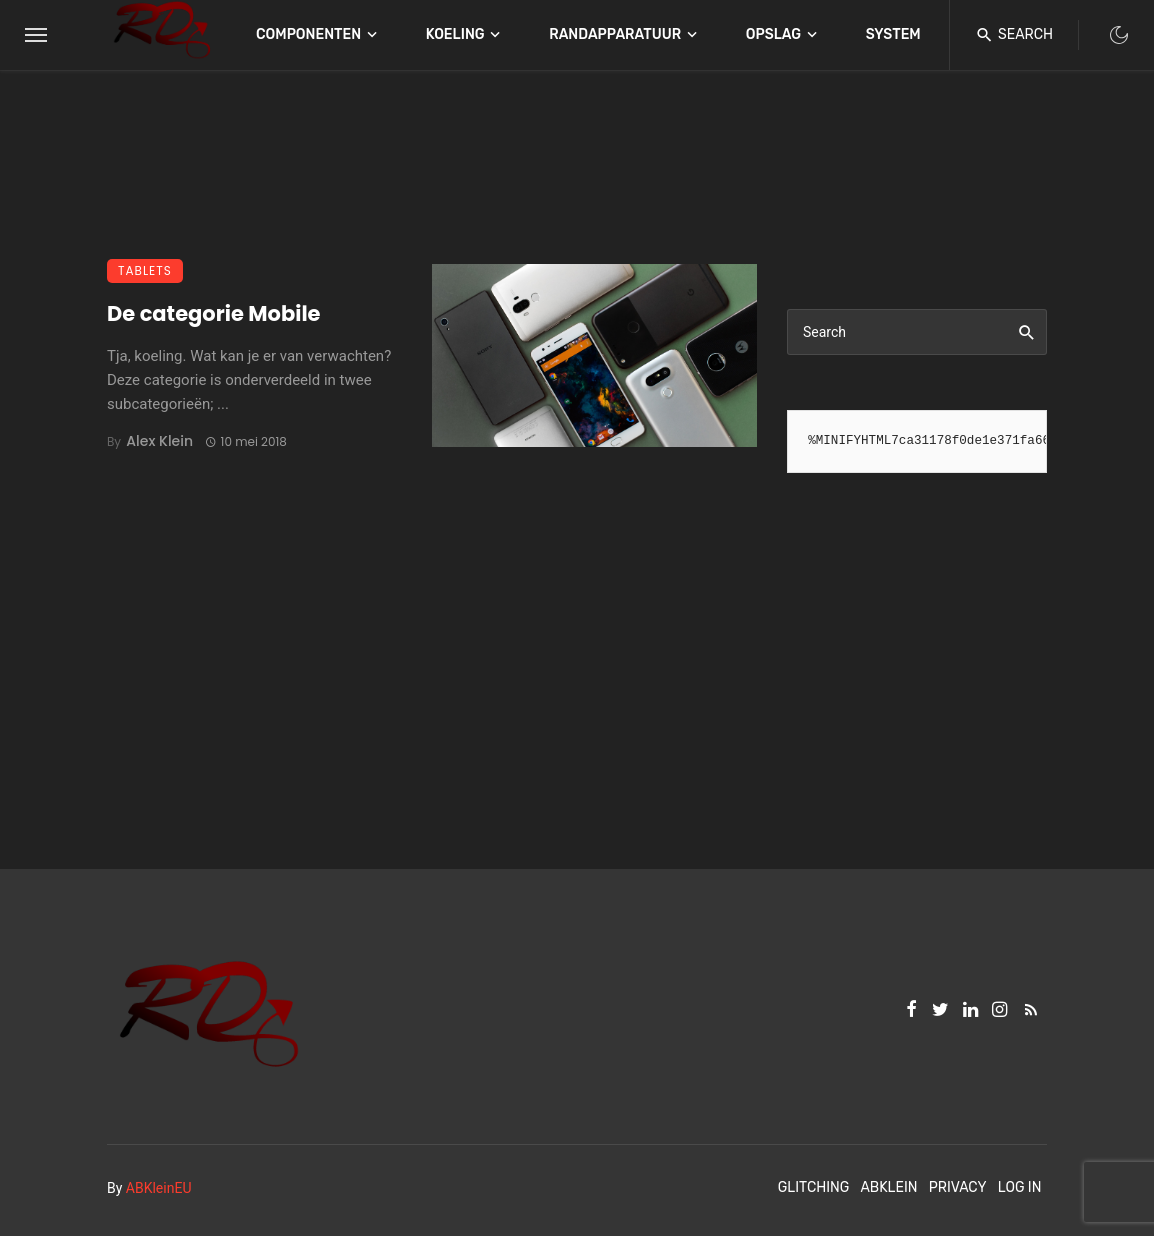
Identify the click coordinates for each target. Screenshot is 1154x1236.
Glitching (814, 1187)
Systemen (903, 34)
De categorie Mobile (214, 313)
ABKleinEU (159, 1188)
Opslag (773, 34)
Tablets (145, 270)
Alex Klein (159, 441)
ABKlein (888, 1187)
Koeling (455, 34)
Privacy (958, 1187)
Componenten (308, 34)
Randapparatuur (615, 34)
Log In (1020, 1187)
